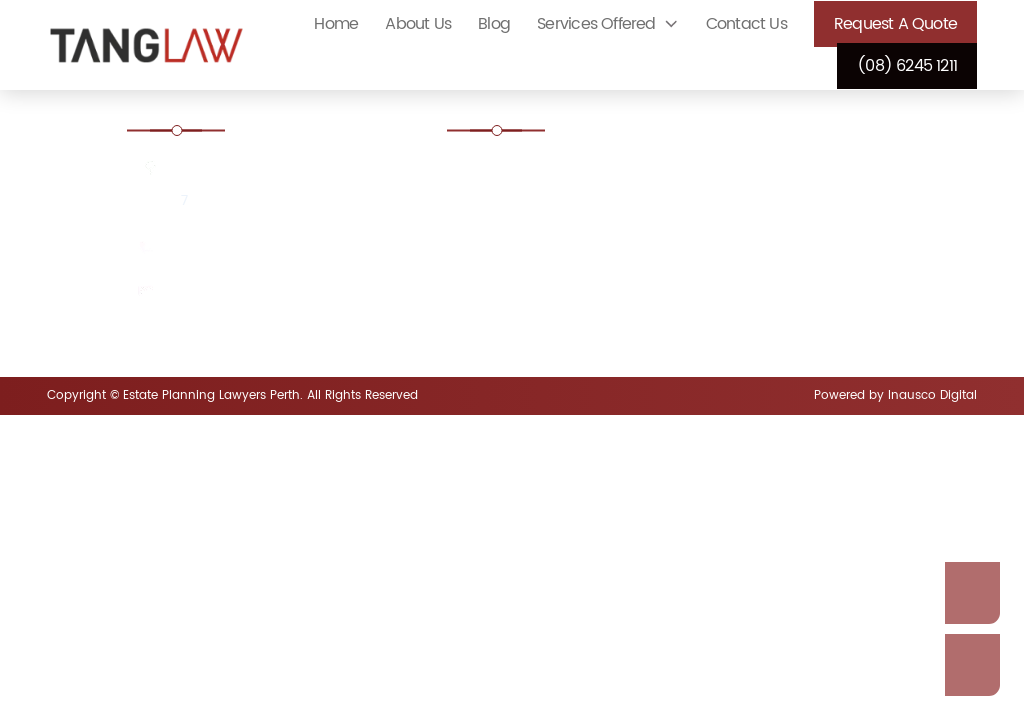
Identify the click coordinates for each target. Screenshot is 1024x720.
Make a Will (757, 303)
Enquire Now (972, 593)
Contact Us (746, 24)
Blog (494, 24)
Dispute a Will (521, 248)
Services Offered (596, 24)
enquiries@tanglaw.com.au (259, 292)
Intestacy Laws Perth (545, 303)
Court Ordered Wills (542, 170)
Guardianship (764, 248)
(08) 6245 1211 (907, 66)
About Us (418, 24)
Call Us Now (972, 665)
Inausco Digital (932, 395)
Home (336, 24)
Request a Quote (895, 24)
